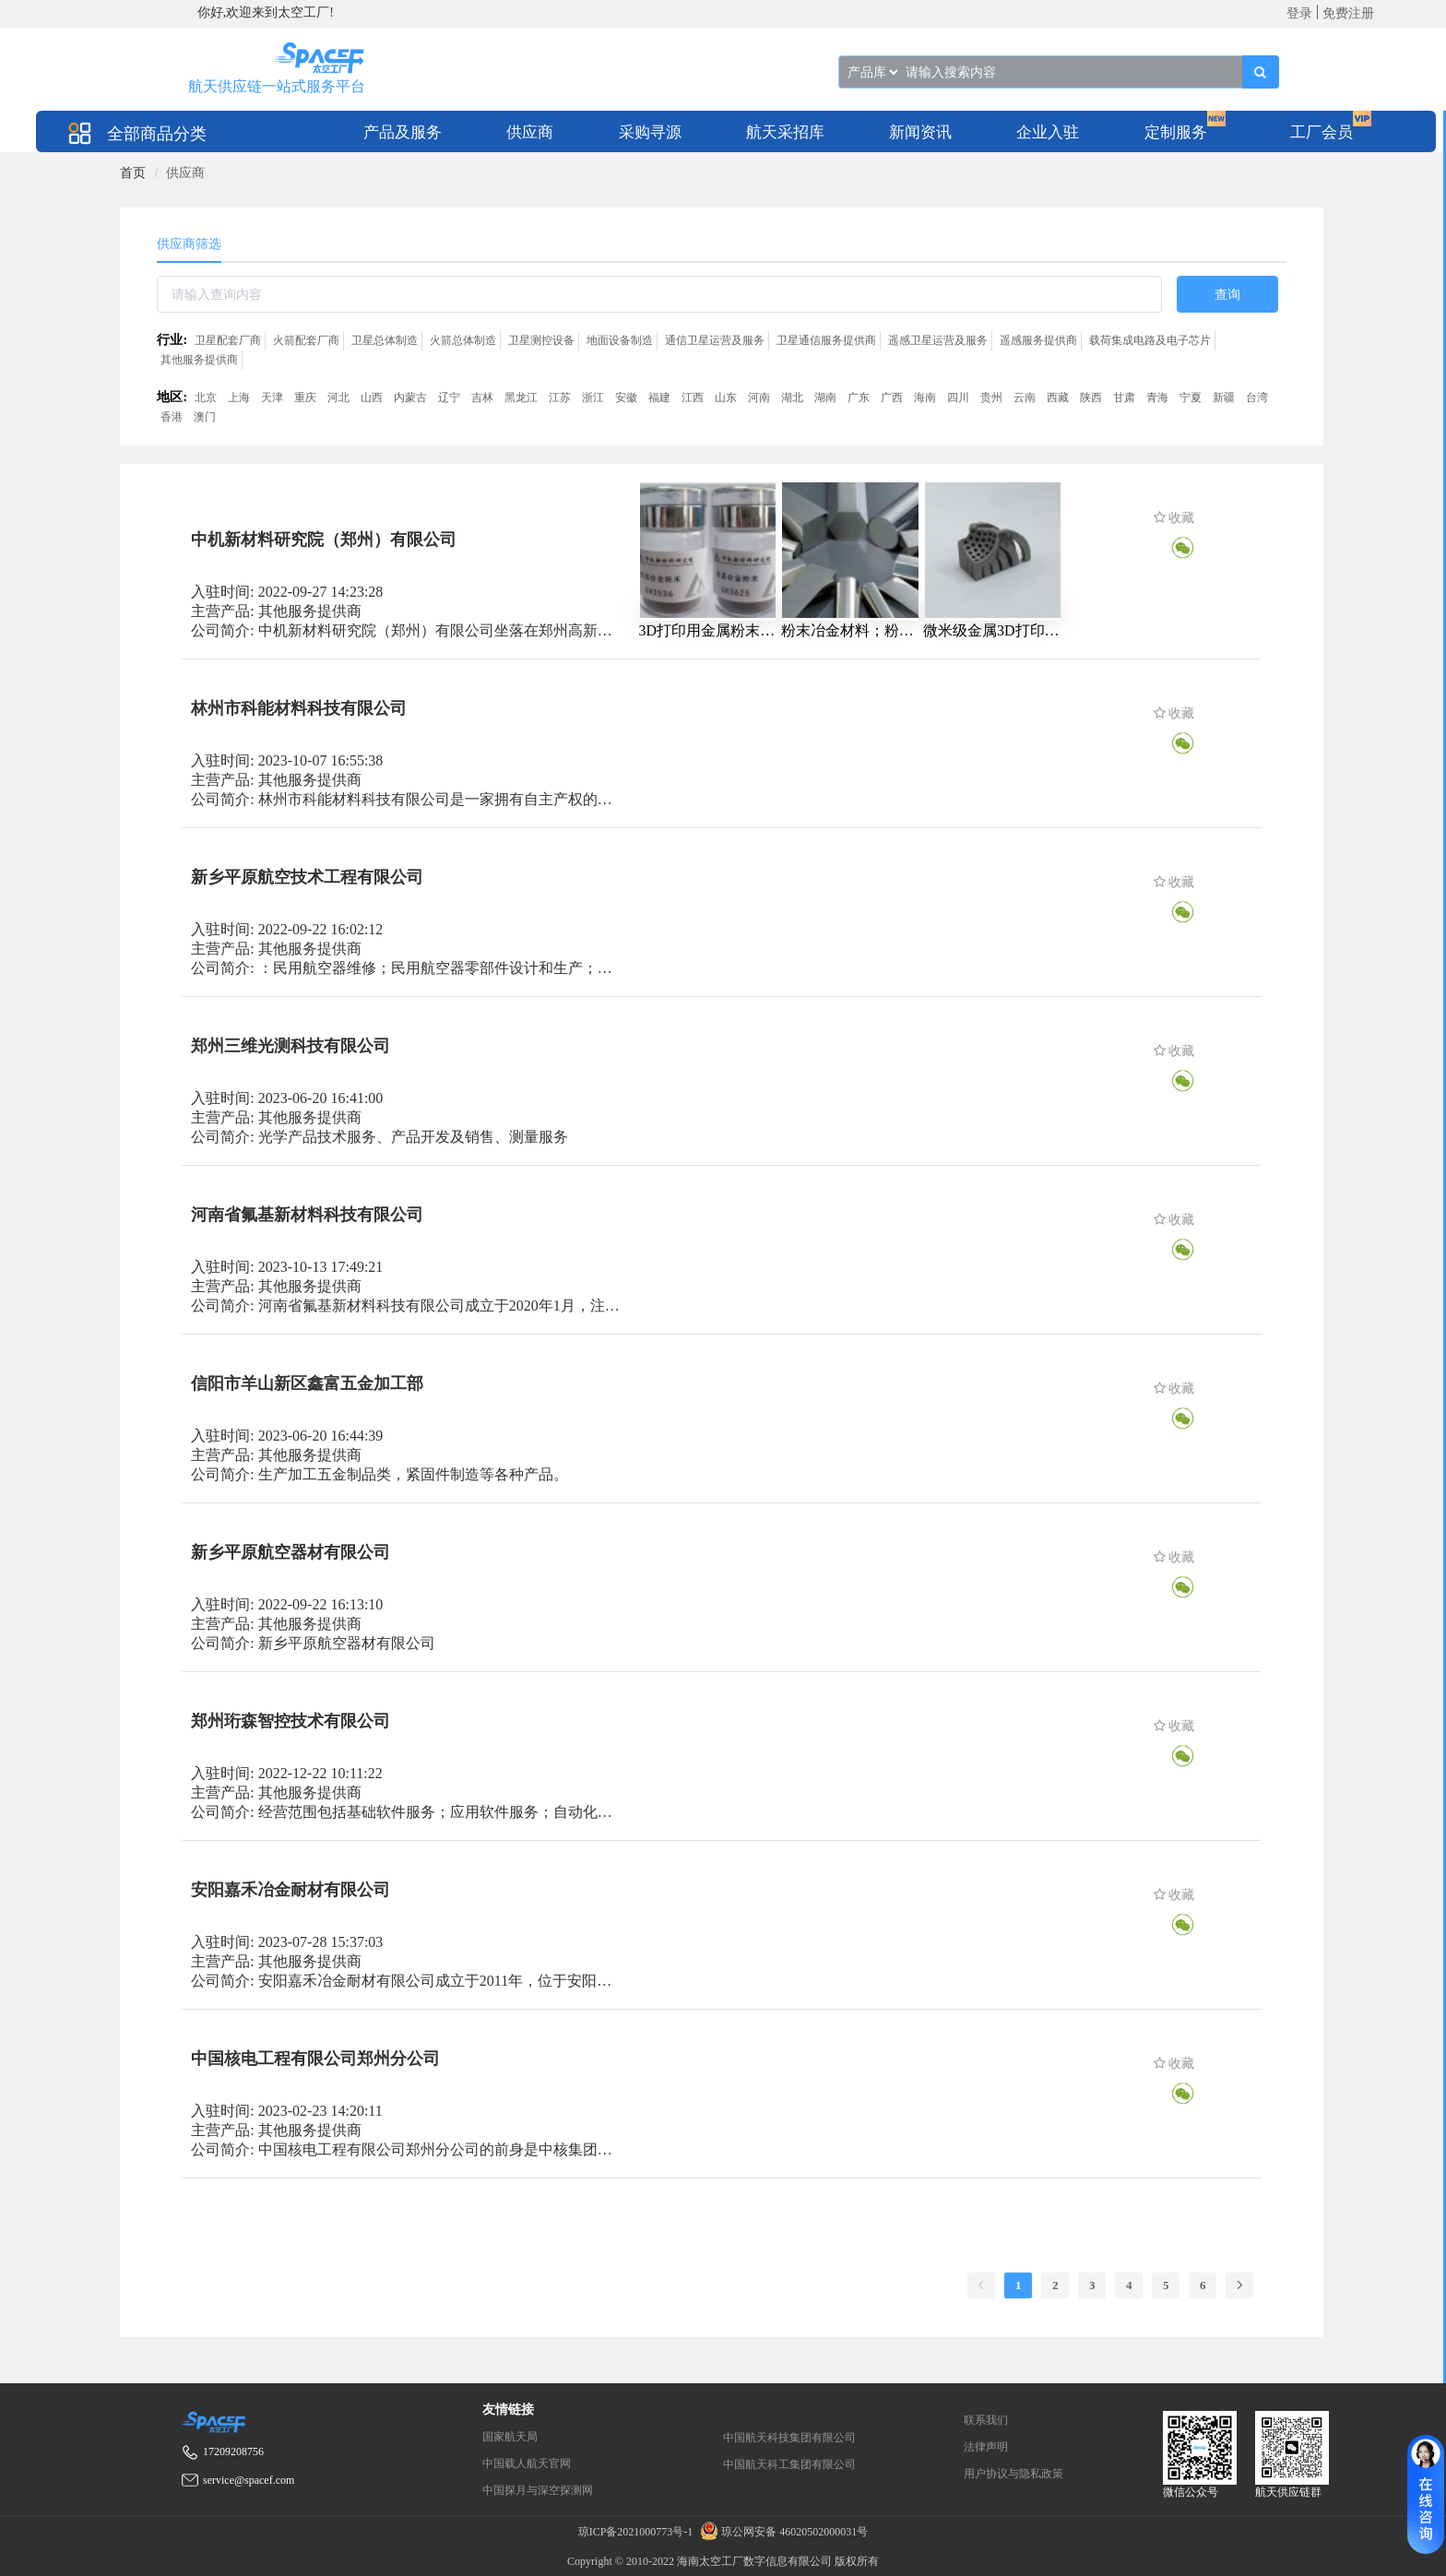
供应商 (529, 132)
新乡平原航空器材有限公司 (290, 1552)
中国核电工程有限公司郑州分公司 (315, 2058)
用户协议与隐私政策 (1013, 2473)
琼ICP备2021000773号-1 (637, 2531)
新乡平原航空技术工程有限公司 (307, 877)
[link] (133, 173)
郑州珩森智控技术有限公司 (290, 1721)
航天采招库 (785, 132)
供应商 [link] (185, 173)
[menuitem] (402, 131)
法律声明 (986, 2446)
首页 (133, 173)
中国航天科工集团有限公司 (789, 2464)
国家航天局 (510, 2436)
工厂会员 (1321, 132)
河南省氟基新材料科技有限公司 (307, 1214)
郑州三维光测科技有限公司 (290, 1046)
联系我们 (986, 2420)
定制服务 (1175, 132)
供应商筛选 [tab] (189, 244)
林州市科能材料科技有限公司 (299, 708)
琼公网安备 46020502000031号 (781, 2531)
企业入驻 (1047, 132)
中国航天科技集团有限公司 (789, 2437)
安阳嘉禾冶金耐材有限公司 (290, 1890)
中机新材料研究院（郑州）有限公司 (323, 539)
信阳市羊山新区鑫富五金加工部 (307, 1383)
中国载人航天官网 (526, 2463)
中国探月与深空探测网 (537, 2490)
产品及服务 (402, 132)
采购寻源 (650, 132)
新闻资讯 (920, 132)
